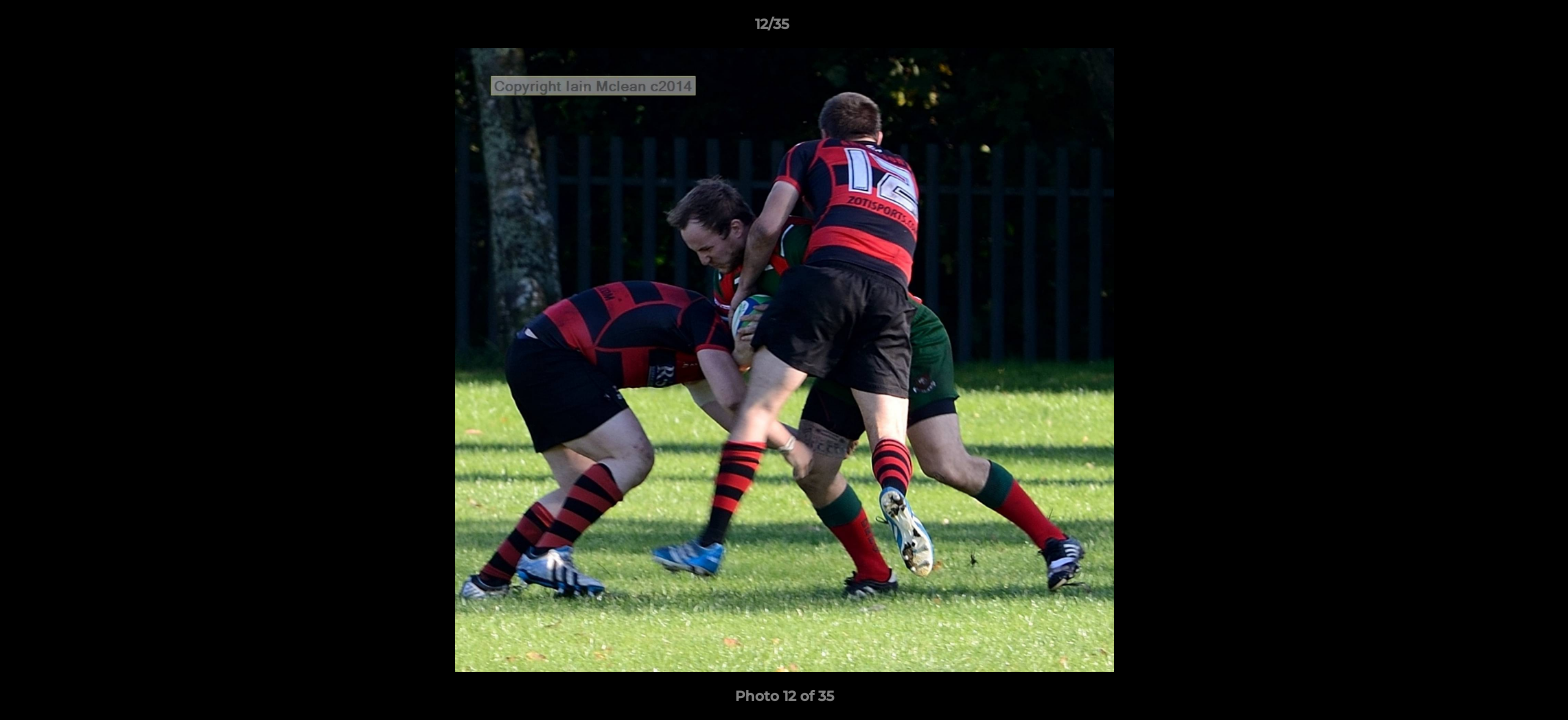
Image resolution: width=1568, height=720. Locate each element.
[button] (1484, 29)
